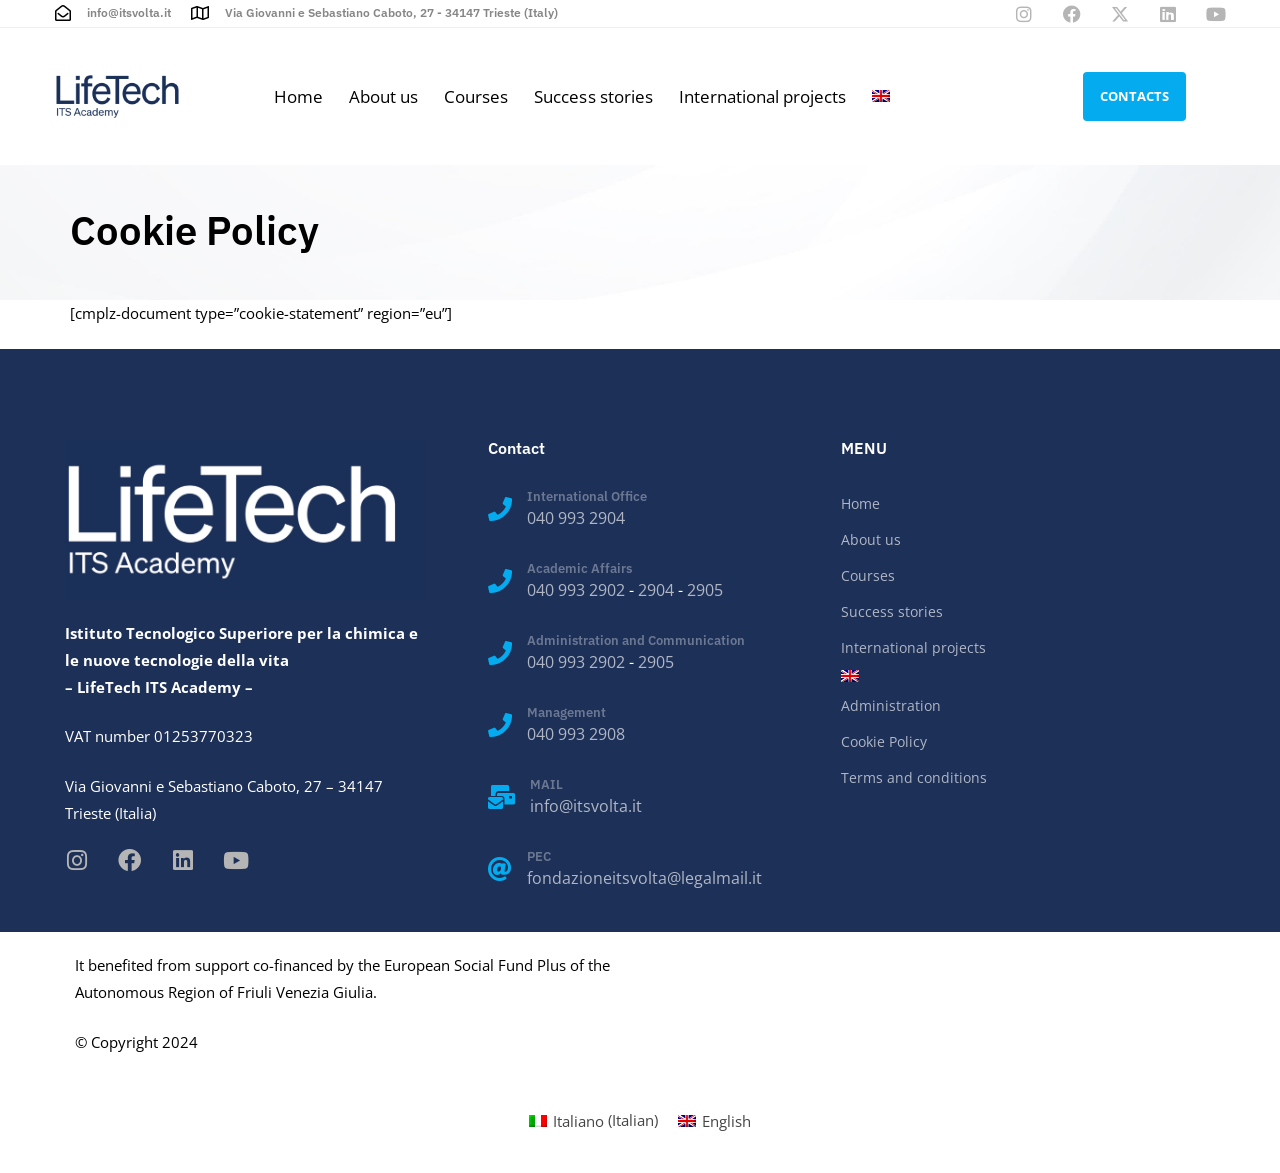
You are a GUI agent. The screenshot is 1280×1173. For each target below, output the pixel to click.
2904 (656, 590)
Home (298, 96)
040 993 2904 (576, 518)
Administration (891, 705)
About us (383, 96)
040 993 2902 (576, 590)
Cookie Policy (884, 741)
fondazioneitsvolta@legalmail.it (644, 878)
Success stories (593, 96)
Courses (476, 96)
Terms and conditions (914, 777)
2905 (705, 590)
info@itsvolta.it (586, 806)
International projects (762, 96)
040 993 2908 (576, 734)
